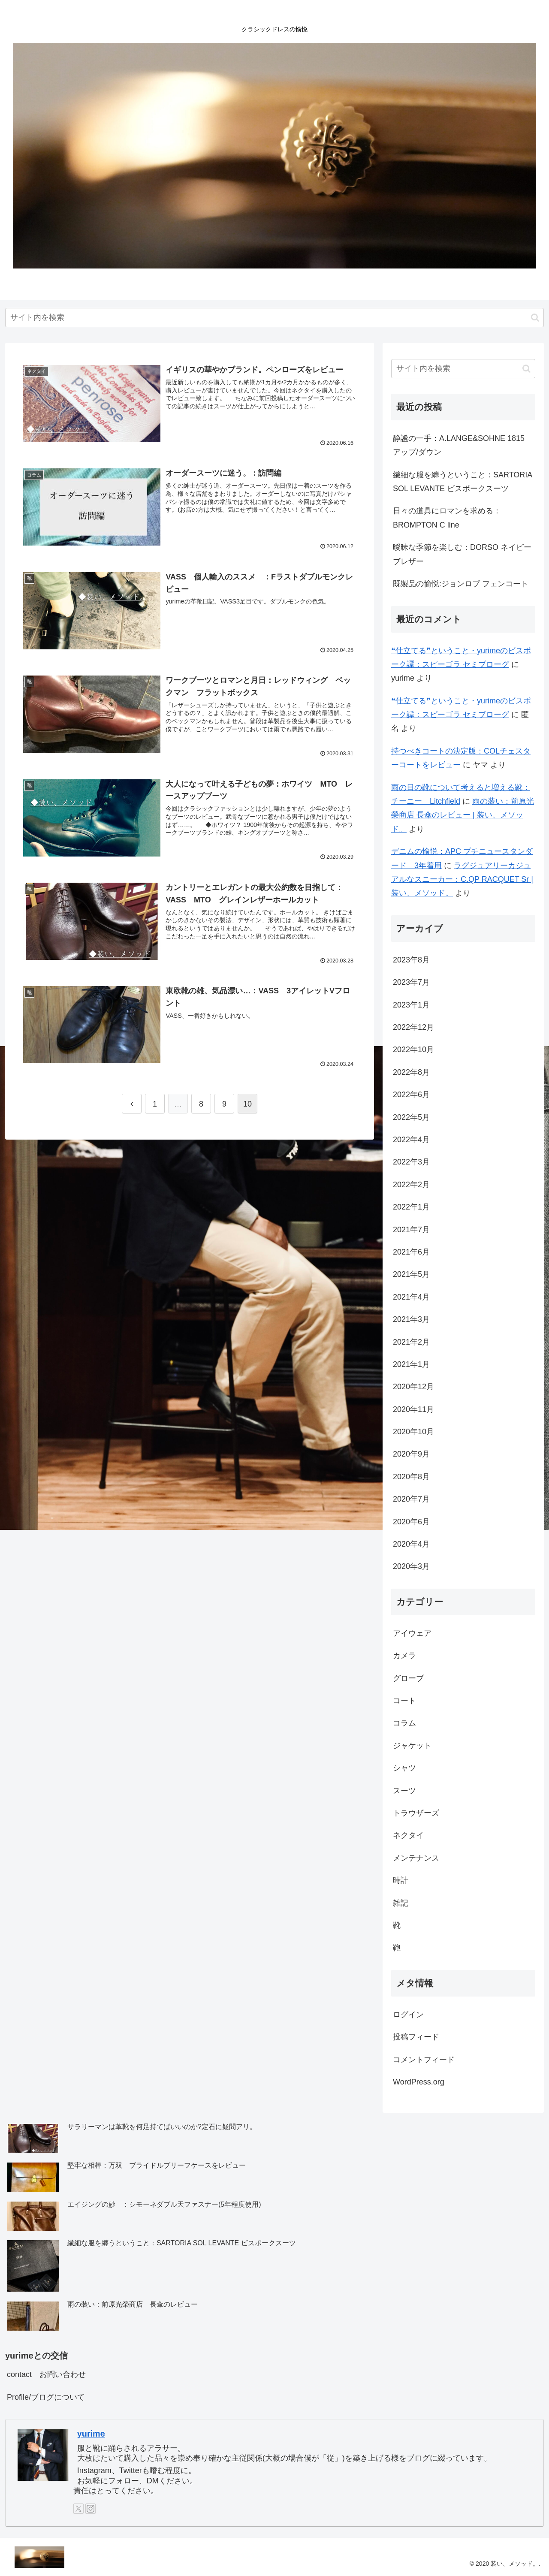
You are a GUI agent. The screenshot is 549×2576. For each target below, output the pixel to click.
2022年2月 (411, 1184)
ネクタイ (408, 1835)
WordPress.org (418, 2082)
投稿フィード (416, 2037)
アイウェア (412, 1633)
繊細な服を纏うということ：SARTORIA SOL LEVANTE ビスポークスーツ (462, 482)
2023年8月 (411, 960)
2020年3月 (411, 1566)
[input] (274, 317)
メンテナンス (416, 1858)
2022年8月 (411, 1072)
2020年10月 (413, 1431)
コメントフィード (424, 2059)
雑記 (400, 1903)
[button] (535, 318)
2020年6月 (411, 1521)
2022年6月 (411, 1094)
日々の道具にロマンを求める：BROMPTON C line (447, 518)
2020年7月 (411, 1499)
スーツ (404, 1790)
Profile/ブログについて (46, 2397)
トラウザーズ (416, 1813)
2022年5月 (411, 1117)
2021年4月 (411, 1297)
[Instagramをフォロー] (90, 2509)
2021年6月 (411, 1252)
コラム (404, 1723)
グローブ (408, 1678)
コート (404, 1700)
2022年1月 (411, 1207)
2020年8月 (411, 1476)
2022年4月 (411, 1139)
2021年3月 (411, 1319)
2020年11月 (413, 1409)
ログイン (408, 2014)
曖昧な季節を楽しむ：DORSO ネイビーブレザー (462, 554)
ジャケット (412, 1745)
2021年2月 (411, 1342)
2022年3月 (411, 1162)
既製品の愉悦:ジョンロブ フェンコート (460, 583)
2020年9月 (411, 1454)
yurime (91, 2433)
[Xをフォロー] (78, 2509)
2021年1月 (411, 1364)
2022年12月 (413, 1027)
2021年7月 (411, 1229)
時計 (400, 1880)
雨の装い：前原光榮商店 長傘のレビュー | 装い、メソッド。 (462, 815)
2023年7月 (411, 982)
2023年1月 (411, 1005)
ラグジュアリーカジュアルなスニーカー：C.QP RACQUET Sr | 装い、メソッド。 (462, 879)
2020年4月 (411, 1544)
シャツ (404, 1768)
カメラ (404, 1655)
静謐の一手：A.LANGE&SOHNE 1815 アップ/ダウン (459, 445)
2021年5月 (411, 1274)
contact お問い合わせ (46, 2374)
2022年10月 (413, 1049)
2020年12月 (413, 1386)
